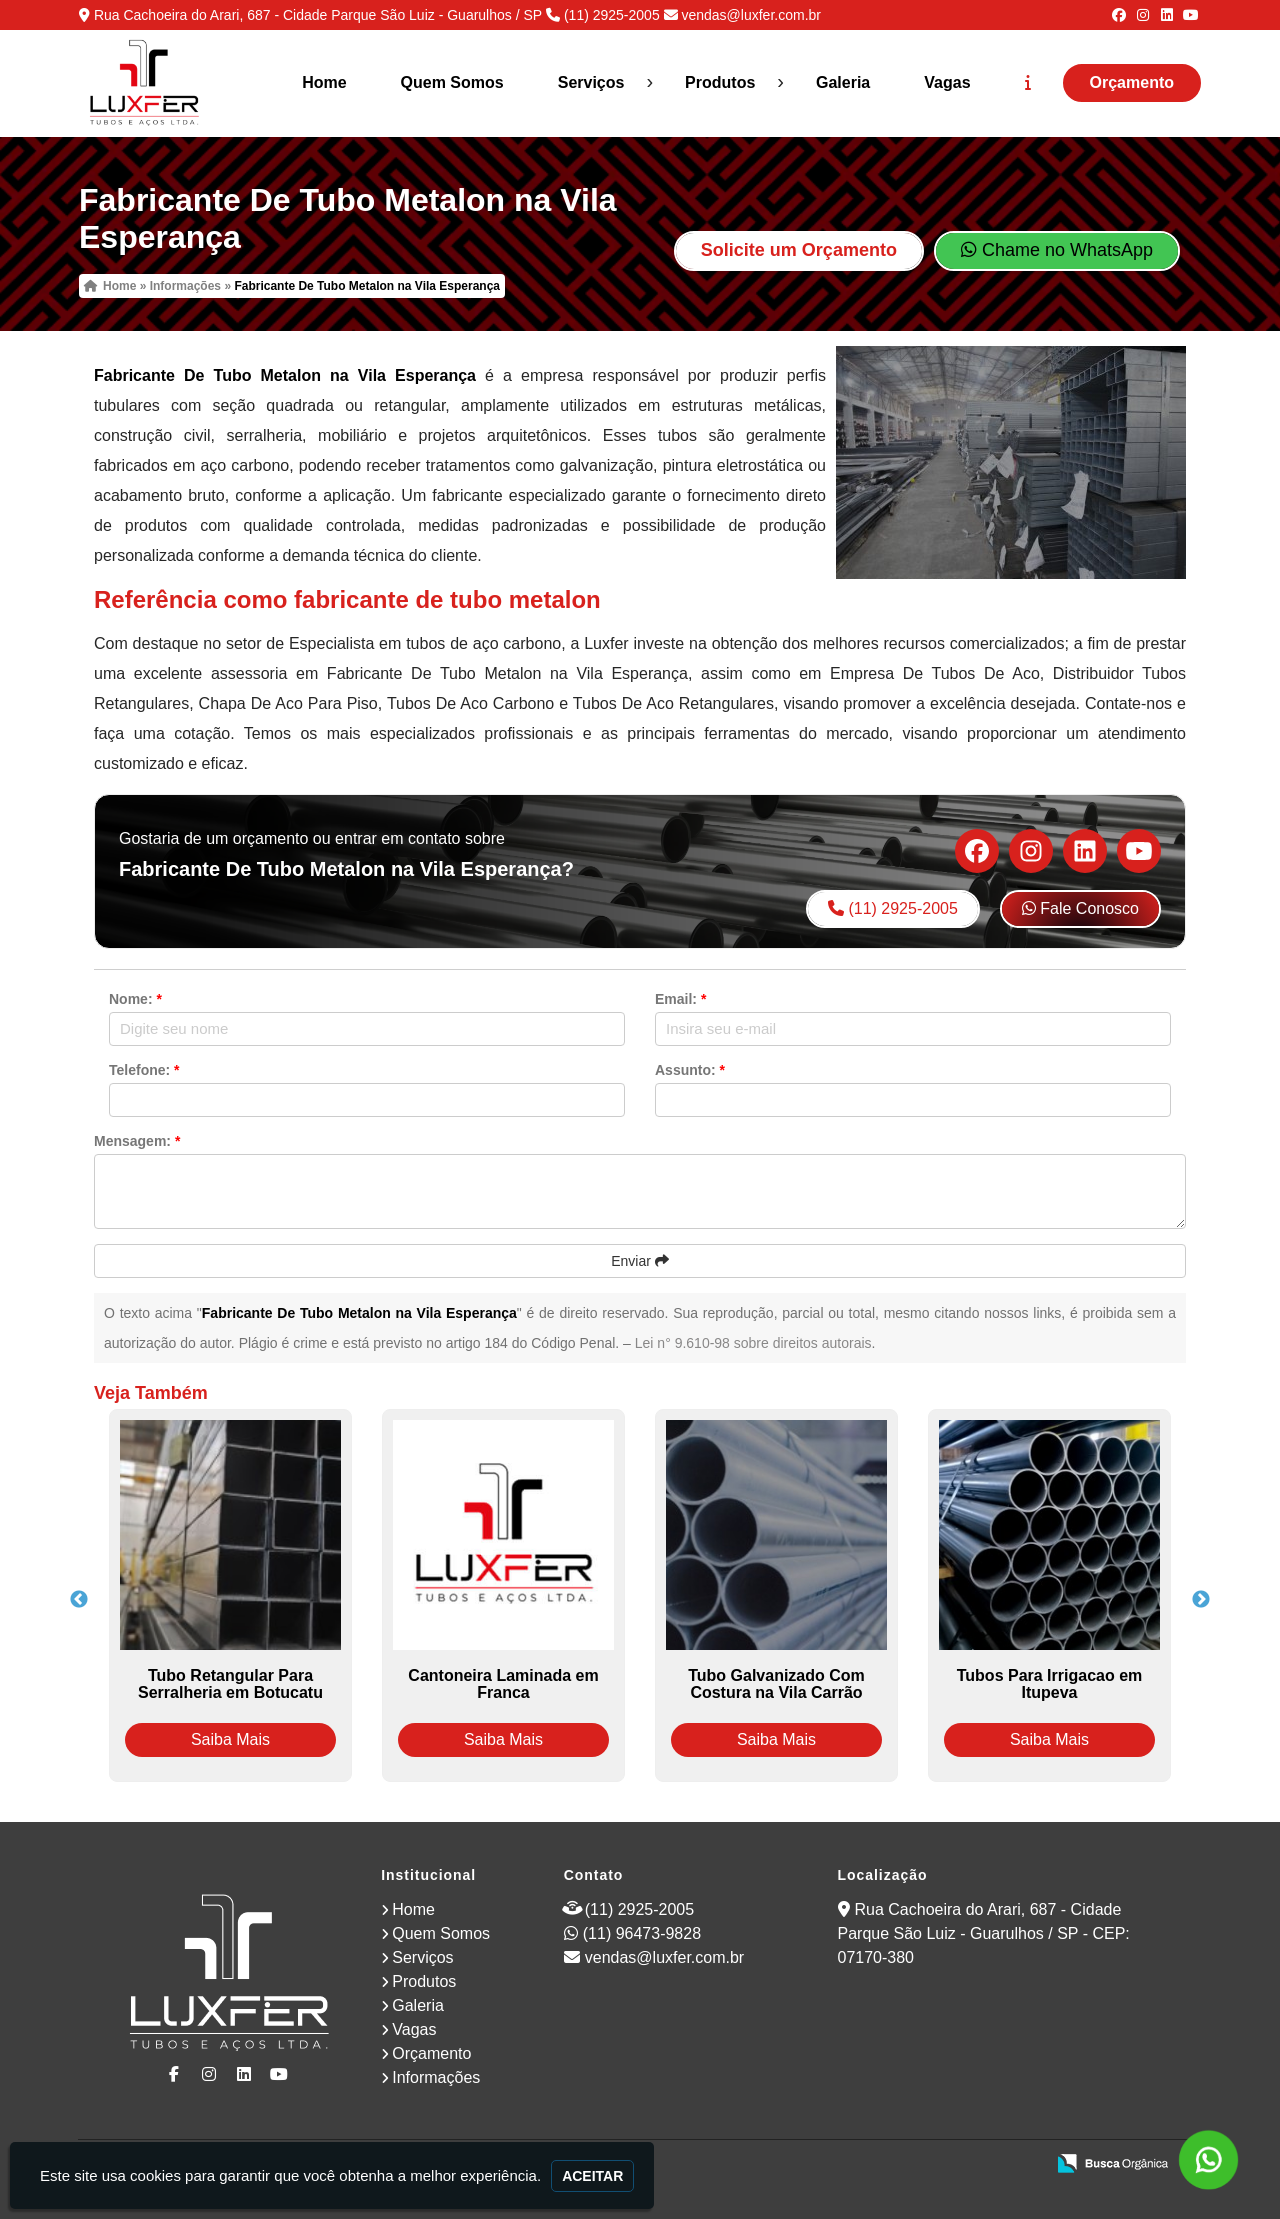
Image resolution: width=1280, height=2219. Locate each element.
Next (1201, 1600)
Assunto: (690, 1070)
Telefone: (144, 1070)
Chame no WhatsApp (1057, 250)
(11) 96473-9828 (642, 1933)
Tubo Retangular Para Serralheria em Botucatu (230, 1684)
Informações (436, 2077)
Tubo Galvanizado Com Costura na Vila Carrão (776, 1684)
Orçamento (1132, 82)
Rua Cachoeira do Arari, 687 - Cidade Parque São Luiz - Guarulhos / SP (318, 15)
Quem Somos (452, 82)
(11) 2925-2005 (612, 15)
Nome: (135, 999)
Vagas (947, 82)
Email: (680, 999)
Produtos (720, 82)
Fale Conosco (1080, 908)
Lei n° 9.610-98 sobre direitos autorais (753, 1343)
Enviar (640, 1261)
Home (324, 82)
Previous (79, 1600)
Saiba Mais (230, 1739)
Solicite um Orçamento (799, 250)
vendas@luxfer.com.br (751, 15)
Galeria (843, 82)
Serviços (591, 82)
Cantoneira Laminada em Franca (503, 1684)
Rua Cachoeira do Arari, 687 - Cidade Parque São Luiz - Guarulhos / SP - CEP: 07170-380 (984, 1933)
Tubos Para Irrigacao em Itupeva (1050, 1684)
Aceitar (592, 2176)
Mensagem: (137, 1141)
